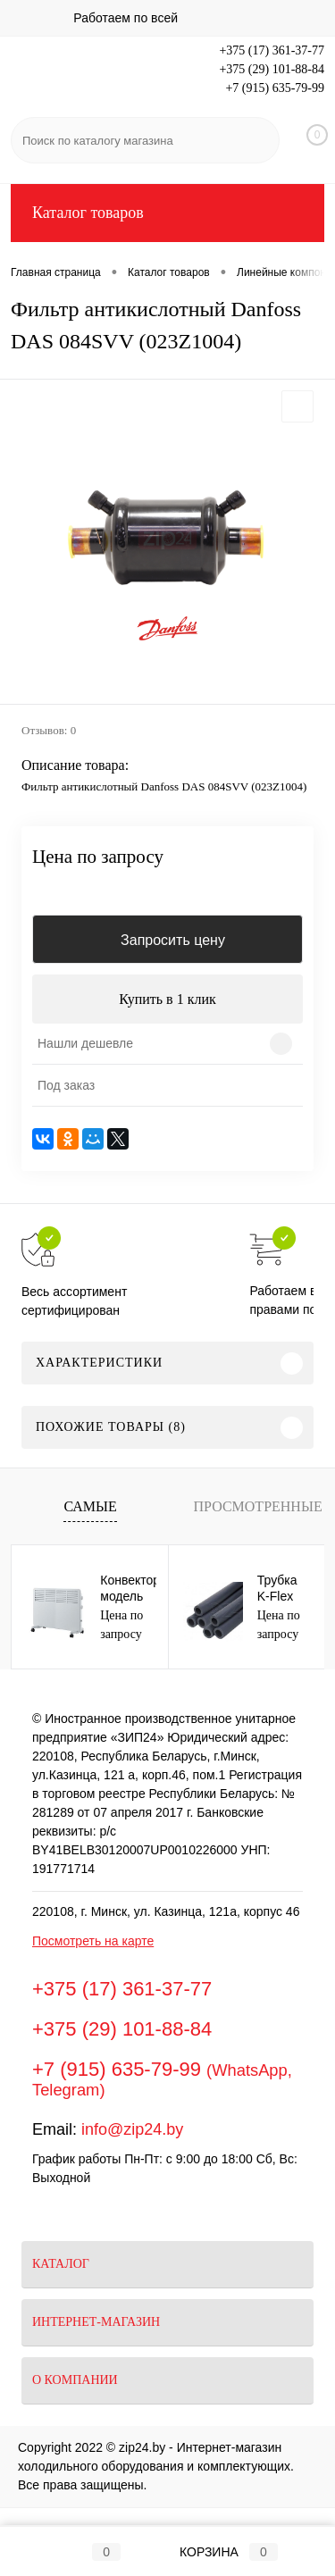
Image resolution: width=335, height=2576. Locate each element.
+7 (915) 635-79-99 (274, 88)
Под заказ (66, 1085)
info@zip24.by (132, 2129)
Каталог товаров (167, 213)
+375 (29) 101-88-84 (271, 69)
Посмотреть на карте (93, 1941)
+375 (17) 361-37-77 (271, 50)
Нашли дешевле (85, 1043)
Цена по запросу (97, 857)
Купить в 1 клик (167, 999)
